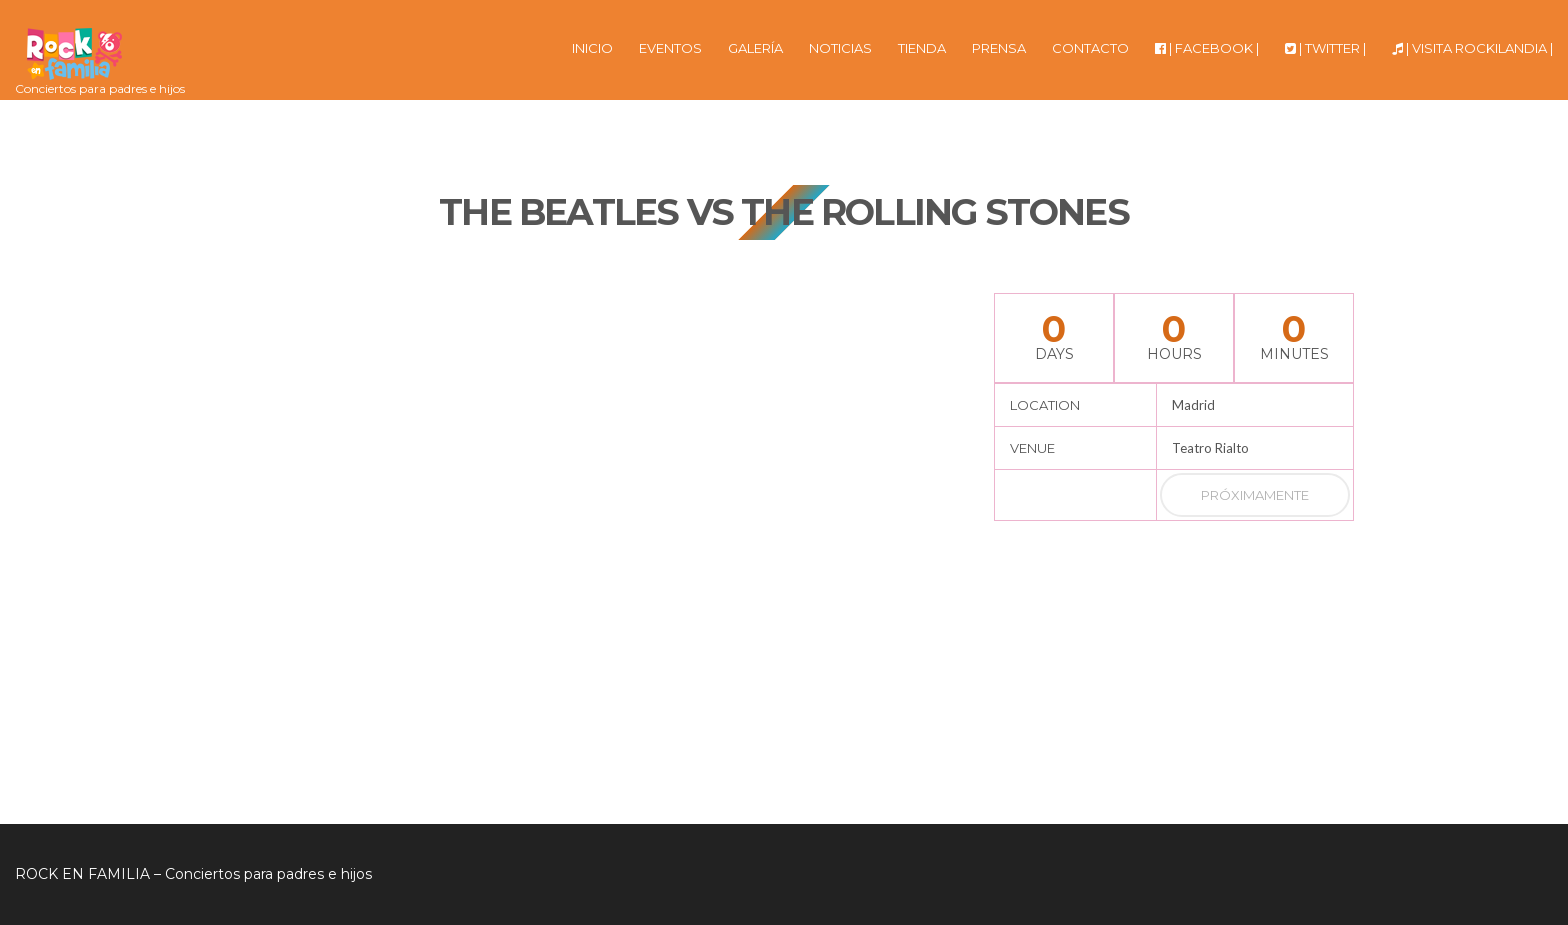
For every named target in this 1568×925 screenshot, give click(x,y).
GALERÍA (755, 48)
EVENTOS (670, 48)
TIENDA (922, 48)
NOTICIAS (840, 48)
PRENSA (999, 48)
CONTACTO (1090, 48)
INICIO (592, 48)
